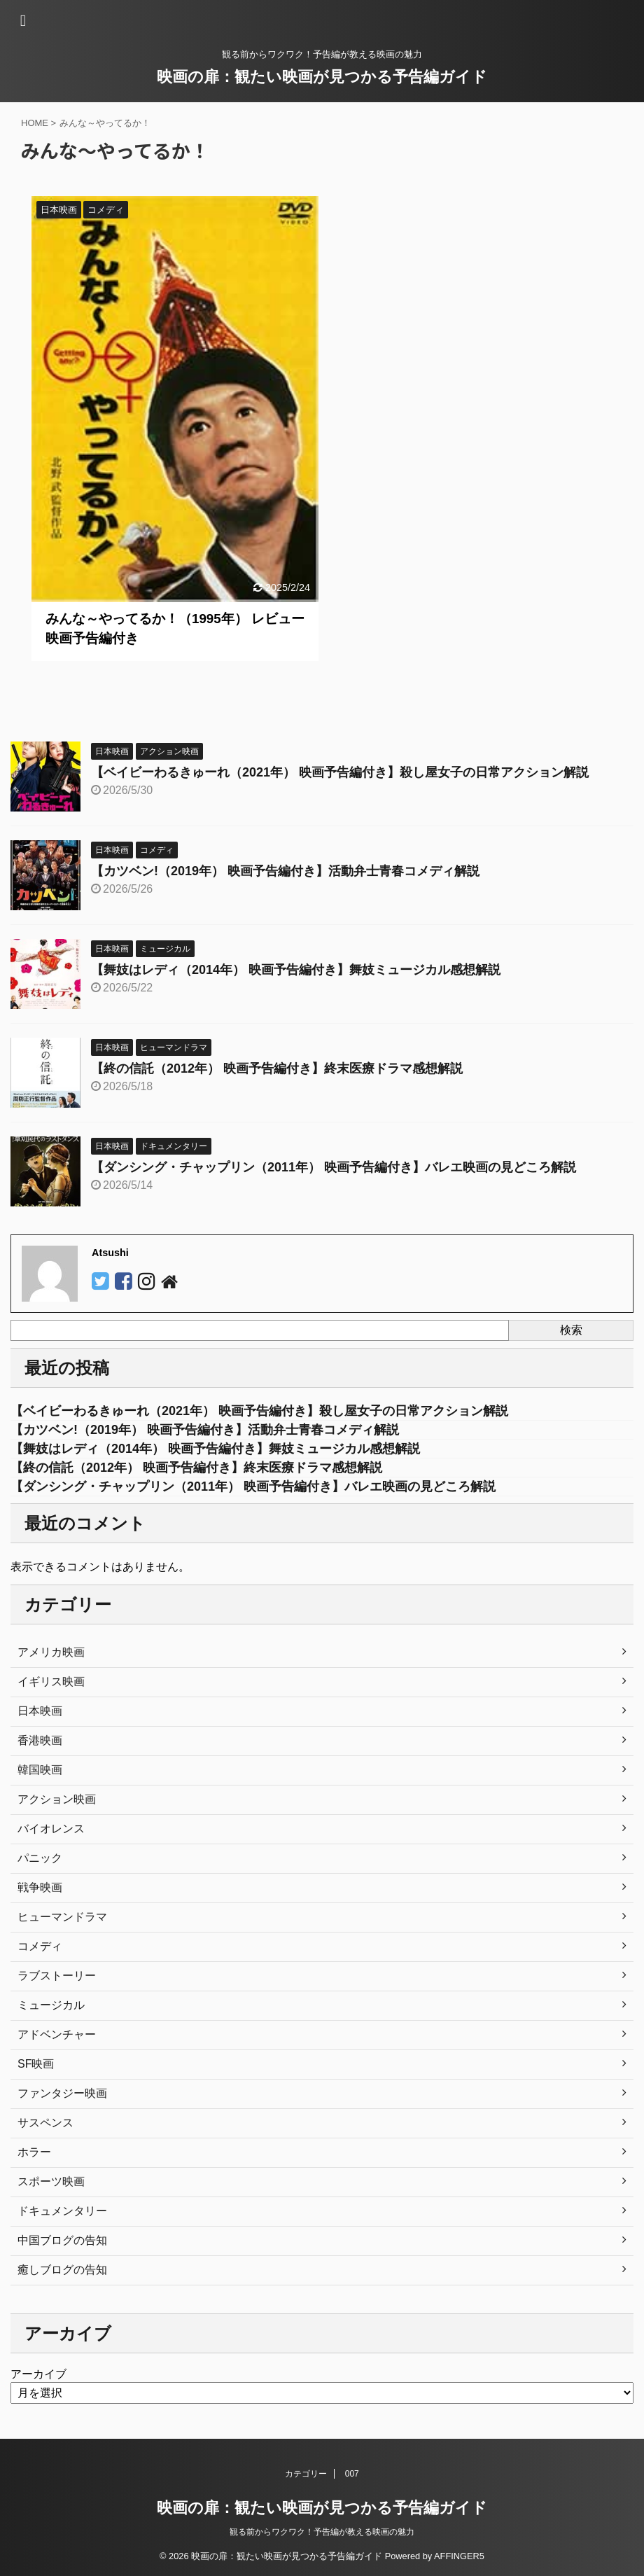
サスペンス (46, 2123)
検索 (571, 1330)
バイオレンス (51, 1828)
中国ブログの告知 (62, 2240)
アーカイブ (38, 2374)
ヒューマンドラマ (62, 1917)
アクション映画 (57, 1799)
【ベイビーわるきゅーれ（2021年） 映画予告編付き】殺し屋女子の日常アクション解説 (340, 772)
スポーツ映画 (51, 2181)
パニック (40, 1858)
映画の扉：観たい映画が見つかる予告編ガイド (322, 76)
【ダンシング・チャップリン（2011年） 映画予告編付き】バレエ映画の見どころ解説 (333, 1167)
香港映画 (40, 1740)
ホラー (34, 2152)
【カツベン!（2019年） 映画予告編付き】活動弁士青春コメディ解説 (285, 871)
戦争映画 (40, 1887)
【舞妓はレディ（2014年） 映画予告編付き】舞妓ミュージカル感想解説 (295, 970)
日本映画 (40, 1711)
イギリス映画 (51, 1681)
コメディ (40, 1946)
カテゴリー (306, 2474)
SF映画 (36, 2064)
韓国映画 (40, 1770)
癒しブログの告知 (62, 2270)
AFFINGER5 (459, 2556)
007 (352, 2474)
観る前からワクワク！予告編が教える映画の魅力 (322, 2532)
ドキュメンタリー (62, 2211)
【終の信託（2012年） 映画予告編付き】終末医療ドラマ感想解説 (277, 1068)
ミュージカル (51, 2005)
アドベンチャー (57, 2034)
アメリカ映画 (51, 1652)
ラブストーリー (57, 1976)
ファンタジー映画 (62, 2093)
